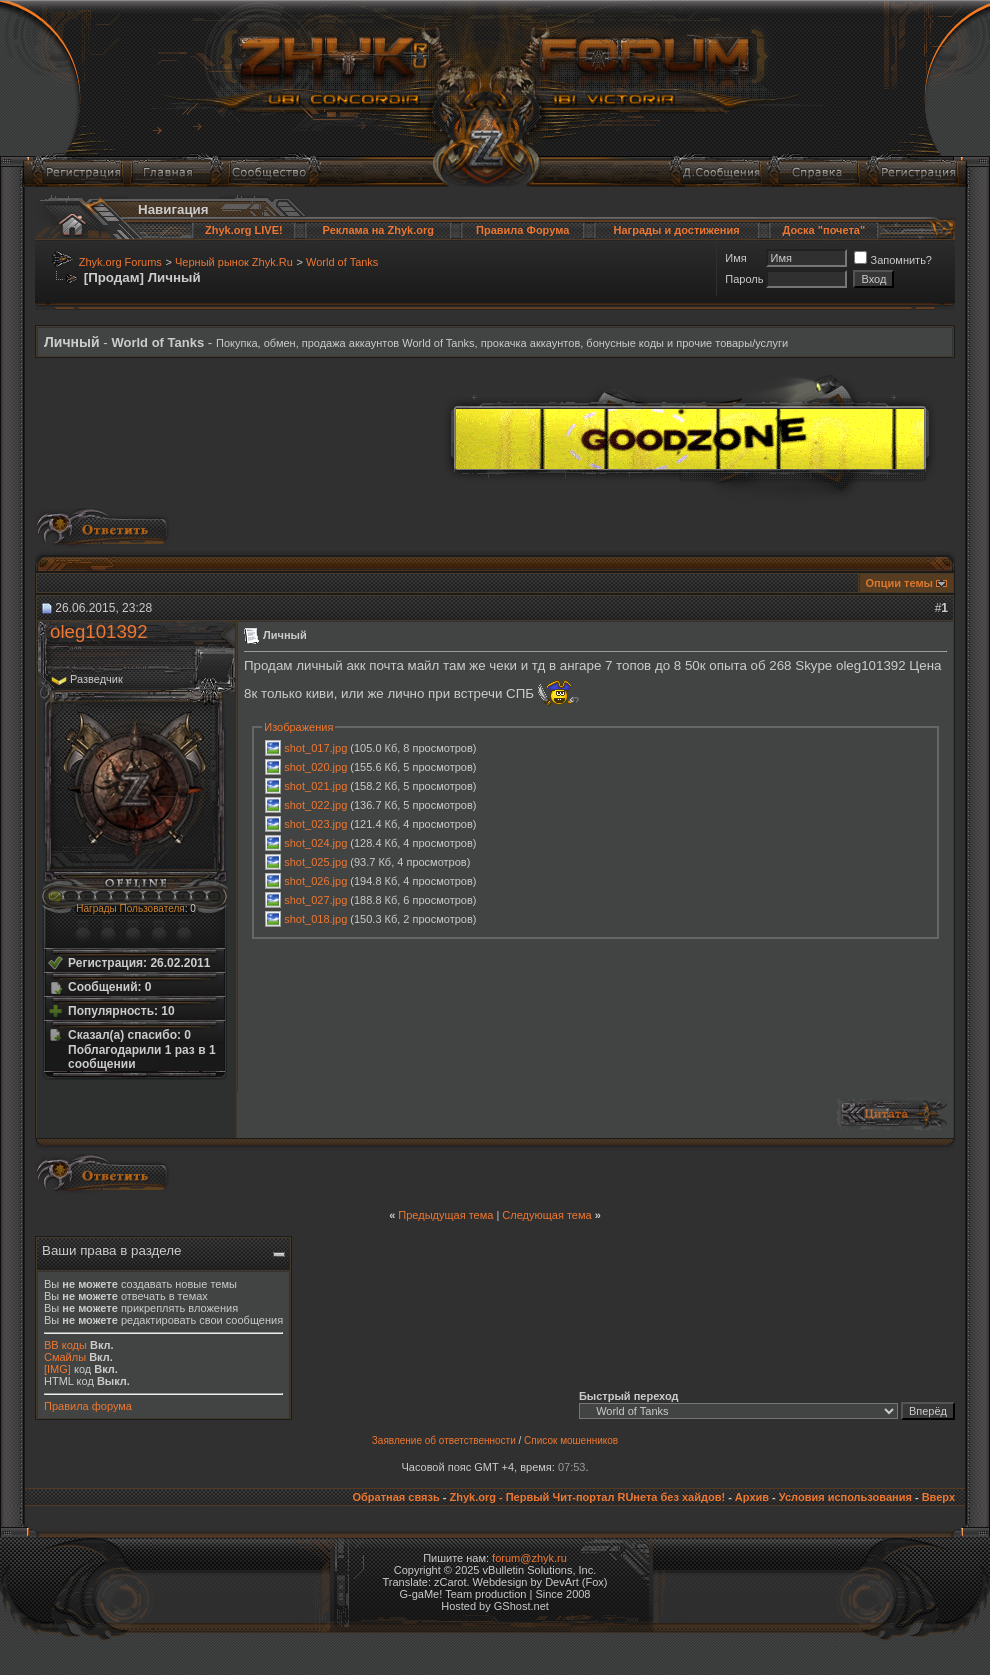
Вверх (938, 1497)
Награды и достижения (677, 230)
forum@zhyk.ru (529, 1558)
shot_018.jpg (315, 919)
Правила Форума (522, 230)
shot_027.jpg (315, 900)
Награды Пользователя (130, 908)
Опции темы (899, 583)
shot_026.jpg (315, 881)
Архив (752, 1497)
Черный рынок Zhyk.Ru (234, 262)
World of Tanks (342, 262)
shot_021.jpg (315, 786)
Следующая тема (546, 1215)
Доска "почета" (823, 230)
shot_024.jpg (315, 843)
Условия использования (845, 1497)
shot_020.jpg (315, 767)
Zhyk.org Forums (120, 262)
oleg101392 (99, 631)
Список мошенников (571, 1440)
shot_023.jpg (315, 824)
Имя (735, 258)
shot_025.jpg (315, 862)
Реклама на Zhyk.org (378, 230)
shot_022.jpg (315, 805)
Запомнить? (893, 260)
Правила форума (88, 1406)
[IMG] (57, 1369)
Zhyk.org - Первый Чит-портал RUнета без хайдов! (587, 1497)
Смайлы (65, 1357)
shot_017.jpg (315, 748)
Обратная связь (395, 1497)
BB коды (65, 1345)
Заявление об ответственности (444, 1440)
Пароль (744, 279)
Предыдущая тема (445, 1215)
